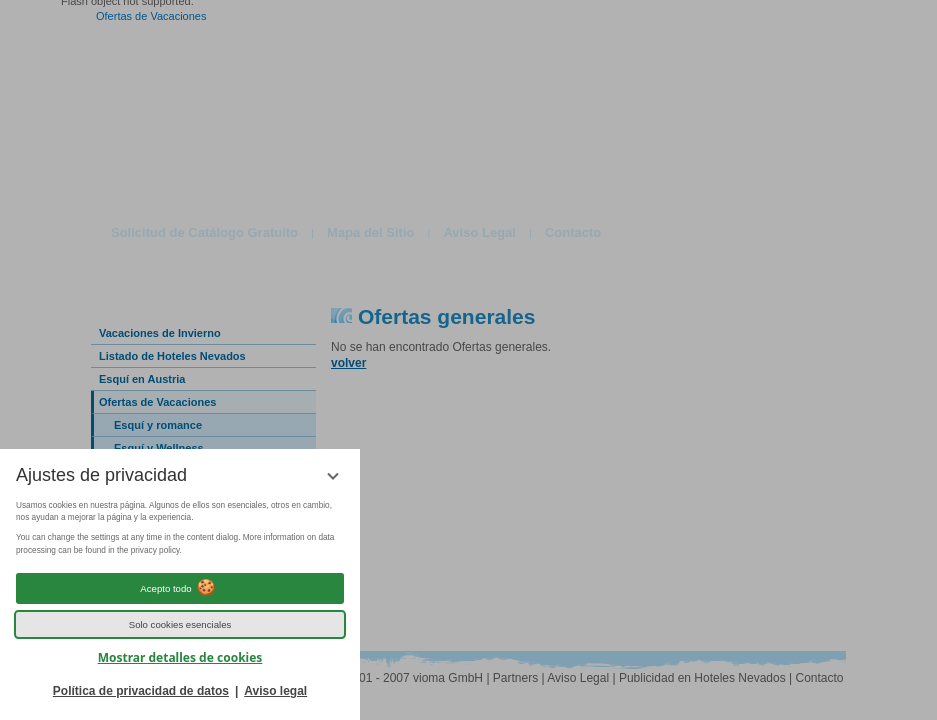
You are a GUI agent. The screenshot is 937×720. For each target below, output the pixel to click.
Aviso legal (275, 691)
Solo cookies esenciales (180, 624)
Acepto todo (179, 588)
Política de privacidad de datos (141, 691)
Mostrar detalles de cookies (180, 657)
